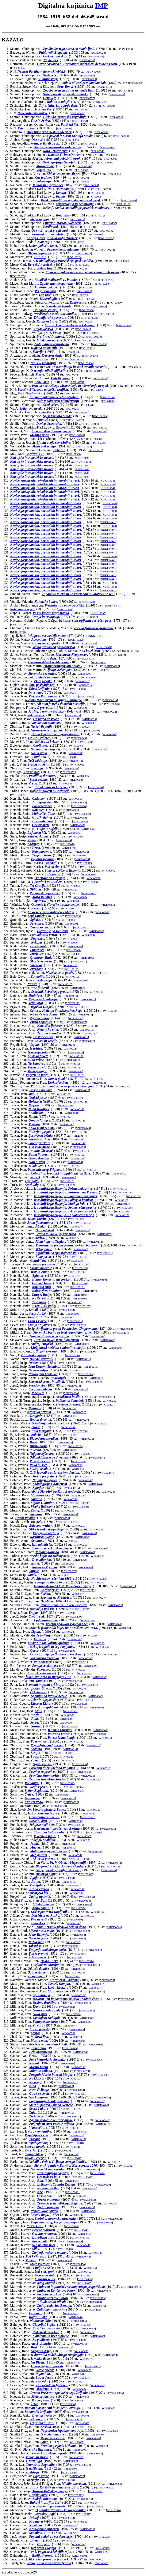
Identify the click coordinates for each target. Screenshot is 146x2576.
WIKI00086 (107, 904)
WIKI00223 (107, 1404)
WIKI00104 (99, 972)
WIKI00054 (75, 779)
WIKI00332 (88, 1817)
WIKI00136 (63, 1094)
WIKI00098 (74, 950)
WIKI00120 (89, 1033)
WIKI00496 (97, 2434)
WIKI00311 (105, 1737)
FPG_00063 (81, 170)
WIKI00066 (88, 829)
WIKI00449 (64, 2260)
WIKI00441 (81, 2230)
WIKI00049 (75, 760)
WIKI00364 (78, 1938)
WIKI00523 (102, 2536)
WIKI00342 (75, 1855)
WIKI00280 (88, 1620)
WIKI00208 (115, 1347)
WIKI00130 (75, 1071)
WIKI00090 (68, 919)
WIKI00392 (95, 2044)
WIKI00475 (86, 2358)
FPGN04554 (117, 94)
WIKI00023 (73, 715)
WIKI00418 (77, 2143)
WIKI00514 (90, 2502)
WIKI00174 (76, 1226)
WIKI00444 (75, 2241)
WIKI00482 (75, 2381)
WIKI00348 (67, 1877)
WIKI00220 (71, 1393)
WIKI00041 (109, 734)
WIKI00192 (89, 1291)
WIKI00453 (84, 2275)
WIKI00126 (76, 1056)
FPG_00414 (134, 367)
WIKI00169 (121, 1211)
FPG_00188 (88, 226)
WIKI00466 (84, 2324)
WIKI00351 (77, 1889)
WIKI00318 (80, 1764)
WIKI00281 (114, 1624)
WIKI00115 (85, 1014)
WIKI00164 (125, 1192)
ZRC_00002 (96, 2559)
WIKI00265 (67, 1563)
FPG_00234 (74, 257)
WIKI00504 (83, 2464)
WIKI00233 (65, 1442)
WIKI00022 (109, 711)
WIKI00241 (106, 1472)
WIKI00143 (78, 1120)
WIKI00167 (122, 1203)
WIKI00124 (70, 1048)
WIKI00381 (83, 2002)
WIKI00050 (77, 764)
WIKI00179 (134, 1245)
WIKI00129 (74, 1067)
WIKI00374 (73, 1976)
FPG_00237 (82, 264)
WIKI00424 (127, 2165)
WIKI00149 (78, 1143)
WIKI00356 (78, 1908)
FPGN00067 (18, 67)
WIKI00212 (67, 1362)
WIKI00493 (82, 2423)
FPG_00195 (95, 234)
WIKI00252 (70, 1514)
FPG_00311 (106, 314)
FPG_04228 (108, 397)
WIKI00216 (96, 1378)
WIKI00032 (82, 726)
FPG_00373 (98, 344)
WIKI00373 (78, 1972)
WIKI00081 (73, 885)
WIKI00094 (88, 935)
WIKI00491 (82, 2415)
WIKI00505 (70, 2468)
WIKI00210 (73, 1355)
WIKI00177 (72, 1238)
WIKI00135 (82, 1090)
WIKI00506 (69, 2472)
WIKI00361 (114, 1927)
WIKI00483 (97, 2385)
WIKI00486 (81, 2396)
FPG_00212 (107, 249)
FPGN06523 (100, 102)
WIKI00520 (70, 2525)
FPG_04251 (86, 404)
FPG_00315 (91, 317)
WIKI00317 (68, 1760)
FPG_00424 (72, 374)
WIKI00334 (76, 1824)
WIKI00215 (86, 1374)
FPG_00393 (73, 351)
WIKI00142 (63, 1116)
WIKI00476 (72, 2362)
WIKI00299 (76, 1692)
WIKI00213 (90, 1366)
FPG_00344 (90, 332)
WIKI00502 (76, 2457)
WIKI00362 (82, 1930)
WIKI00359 (75, 1919)
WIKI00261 (100, 1548)
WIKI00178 (95, 1241)
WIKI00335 (108, 1828)
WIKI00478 (84, 2370)
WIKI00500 (79, 2449)
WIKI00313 (93, 1745)
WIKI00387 (69, 2025)
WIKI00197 (83, 1306)
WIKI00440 (71, 2226)
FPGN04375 (104, 86)
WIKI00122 (87, 1041)
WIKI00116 (75, 1018)
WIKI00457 (103, 2290)
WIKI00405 (78, 2093)
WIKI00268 (64, 1575)
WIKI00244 (95, 1484)
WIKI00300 (95, 1696)
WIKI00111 (88, 999)
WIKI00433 (88, 2199)
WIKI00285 (74, 1639)
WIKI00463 (70, 2313)
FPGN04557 (87, 98)
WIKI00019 (110, 700)
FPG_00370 (94, 336)
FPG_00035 (107, 147)
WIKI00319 (103, 1768)
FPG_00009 (81, 109)
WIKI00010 (82, 681)
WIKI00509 (114, 2483)
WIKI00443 (82, 2237)
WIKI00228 (98, 1423)
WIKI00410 (66, 2112)
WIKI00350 (73, 1885)
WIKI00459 (98, 2298)
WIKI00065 (77, 825)
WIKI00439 (105, 2222)
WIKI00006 (112, 666)
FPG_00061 (84, 166)
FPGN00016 (125, 48)
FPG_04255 (72, 408)
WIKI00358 (87, 1915)
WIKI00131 (77, 1075)
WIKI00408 (101, 2105)
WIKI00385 (86, 2018)
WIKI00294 (84, 1673)
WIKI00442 (84, 2233)
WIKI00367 (94, 1949)
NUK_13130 (117, 654)
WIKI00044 (88, 741)
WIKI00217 (94, 1381)
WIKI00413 (102, 2124)
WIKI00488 (68, 2404)
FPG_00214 (84, 253)
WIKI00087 (69, 908)
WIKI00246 (108, 1491)
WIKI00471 (79, 2343)
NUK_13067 (103, 647)
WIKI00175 (82, 1230)
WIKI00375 (107, 1980)
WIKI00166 (121, 1200)
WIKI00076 (88, 866)
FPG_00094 (96, 192)
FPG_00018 (80, 120)
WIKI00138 (80, 1101)
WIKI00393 (70, 2048)
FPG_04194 (72, 393)
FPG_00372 (89, 340)
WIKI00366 (70, 1946)
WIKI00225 (79, 1412)
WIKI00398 (78, 2067)
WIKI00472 (65, 2347)
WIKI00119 (86, 1029)
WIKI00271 (128, 1586)
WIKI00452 (84, 2271)
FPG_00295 (86, 298)
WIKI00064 (80, 821)
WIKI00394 (80, 2052)
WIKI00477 (93, 2366)
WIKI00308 (70, 1726)
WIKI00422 (74, 2158)
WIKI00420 (63, 2150)
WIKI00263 (97, 1556)
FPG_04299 (100, 416)
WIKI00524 (70, 2540)
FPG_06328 (94, 439)
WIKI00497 (93, 2438)
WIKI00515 (95, 2506)
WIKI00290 (85, 1658)
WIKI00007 (101, 670)
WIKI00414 (72, 2127)
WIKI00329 (59, 1806)
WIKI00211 (83, 1359)
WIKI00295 (99, 1677)
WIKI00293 (78, 1669)
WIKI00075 (85, 863)
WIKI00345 (113, 1866)
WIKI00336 (94, 1832)
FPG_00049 (104, 162)
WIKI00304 (70, 1711)
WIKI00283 (68, 1631)
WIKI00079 (93, 878)
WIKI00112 (73, 1003)
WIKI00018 (86, 696)
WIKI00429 (103, 2184)
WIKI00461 (99, 2305)
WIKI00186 (77, 1272)
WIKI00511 (96, 2491)
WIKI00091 (71, 923)
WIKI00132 (96, 1078)
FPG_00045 (111, 155)
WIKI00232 (86, 1438)
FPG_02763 (96, 389)
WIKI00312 (77, 1741)
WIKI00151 (81, 1150)
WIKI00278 (67, 1612)
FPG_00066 (114, 173)
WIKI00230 (80, 1431)
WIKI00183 (75, 1260)
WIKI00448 (83, 2256)
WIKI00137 (75, 1097)
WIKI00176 (104, 1234)
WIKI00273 (78, 1593)
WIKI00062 (83, 813)
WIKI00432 (79, 2196)
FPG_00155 (109, 223)
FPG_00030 (72, 139)
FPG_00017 (116, 117)
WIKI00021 (80, 707)
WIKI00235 (69, 1450)
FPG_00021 (101, 132)
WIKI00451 (90, 2267)
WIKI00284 (90, 1635)
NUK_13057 (88, 643)
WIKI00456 (133, 2286)
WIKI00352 (76, 1893)
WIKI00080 (90, 882)
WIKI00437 (76, 2214)
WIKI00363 (78, 1934)
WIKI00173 (84, 1222)
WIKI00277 (82, 1609)
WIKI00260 (80, 1544)
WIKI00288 (67, 1650)
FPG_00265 (105, 279)
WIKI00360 (73, 1923)
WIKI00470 (78, 2339)
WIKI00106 (80, 980)
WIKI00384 (73, 2014)
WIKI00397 (67, 2063)
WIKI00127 (72, 1060)
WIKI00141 (71, 1113)
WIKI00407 (97, 2101)
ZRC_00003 (101, 2563)
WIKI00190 (80, 1283)
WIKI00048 (69, 757)
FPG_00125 (98, 215)
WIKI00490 (80, 2411)
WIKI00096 (70, 942)
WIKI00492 (74, 2419)
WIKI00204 (121, 1332)
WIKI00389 (68, 2033)
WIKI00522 (70, 2533)
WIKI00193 (79, 1294)
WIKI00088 (102, 912)
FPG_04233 (107, 401)
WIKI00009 (88, 677)
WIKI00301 (85, 1699)
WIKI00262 (87, 1552)
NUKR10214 (18, 598)
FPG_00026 (121, 136)
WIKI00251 (67, 1510)
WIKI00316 (66, 1756)
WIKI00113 (81, 1007)
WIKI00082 (69, 889)
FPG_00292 (80, 295)
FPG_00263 (17, 276)
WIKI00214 (76, 1370)
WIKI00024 (89, 719)
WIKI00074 (82, 859)
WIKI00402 (70, 2082)
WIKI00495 (110, 2430)
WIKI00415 (79, 2131)
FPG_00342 (83, 329)
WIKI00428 (71, 2180)
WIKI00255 (78, 1525)
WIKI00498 (76, 2442)
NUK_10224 (96, 635)
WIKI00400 (101, 2074)
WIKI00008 (84, 673)
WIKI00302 (79, 1703)
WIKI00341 (95, 1851)
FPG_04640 (99, 427)
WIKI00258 (82, 1537)
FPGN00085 (89, 79)
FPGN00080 (93, 71)
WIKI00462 (93, 2309)
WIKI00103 (71, 969)
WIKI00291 (80, 1662)
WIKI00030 (88, 723)
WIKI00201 (75, 1321)
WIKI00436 (88, 2211)
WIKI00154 (75, 1162)
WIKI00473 (81, 2351)
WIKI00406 (103, 2097)
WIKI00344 (114, 1862)
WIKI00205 (97, 1336)
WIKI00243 (85, 1480)
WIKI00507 (77, 2476)
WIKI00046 (99, 749)
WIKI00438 (114, 2218)
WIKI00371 (92, 1965)
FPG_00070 (81, 177)
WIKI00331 (87, 1813)
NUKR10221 (87, 601)
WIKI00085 (73, 900)
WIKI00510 (106, 2487)
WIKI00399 (82, 2071)
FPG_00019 (104, 124)
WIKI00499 (102, 2445)
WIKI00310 (98, 1734)
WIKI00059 (79, 802)
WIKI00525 (78, 2544)
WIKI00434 (110, 2203)
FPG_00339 (123, 325)
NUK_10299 (76, 639)
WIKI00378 (97, 1991)
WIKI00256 (96, 1529)
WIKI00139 (66, 1105)
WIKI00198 (67, 1309)
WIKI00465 (79, 2321)
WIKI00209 (88, 1351)
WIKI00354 (83, 1900)
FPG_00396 (90, 355)
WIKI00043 (79, 738)
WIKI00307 (66, 1722)
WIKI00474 (110, 2355)
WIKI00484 (79, 2389)
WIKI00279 (74, 1616)
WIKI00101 (79, 961)
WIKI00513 (85, 2498)
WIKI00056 (96, 787)
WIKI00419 (73, 2146)
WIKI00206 (107, 1340)
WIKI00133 (98, 1082)
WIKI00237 (97, 1457)
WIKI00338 (83, 1840)
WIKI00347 (86, 1874)
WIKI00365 (73, 1942)
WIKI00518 (67, 2517)
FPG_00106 (123, 204)
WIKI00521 (87, 2529)
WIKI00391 (77, 2040)
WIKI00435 (87, 2207)
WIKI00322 (93, 1779)
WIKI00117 (79, 1022)
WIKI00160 (68, 1177)
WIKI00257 (89, 1533)
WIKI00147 (79, 1135)
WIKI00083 (88, 893)
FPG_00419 (94, 370)
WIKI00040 (92, 730)
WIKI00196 (74, 1302)
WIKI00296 (74, 1681)
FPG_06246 (77, 435)
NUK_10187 (89, 616)
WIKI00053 (83, 776)
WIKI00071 (68, 847)
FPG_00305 (99, 306)
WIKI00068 (77, 836)
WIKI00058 (75, 798)
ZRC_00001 (80, 2555)
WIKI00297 (90, 1684)
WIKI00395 (64, 2055)
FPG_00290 (84, 291)
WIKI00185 (80, 1268)
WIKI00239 (75, 1465)
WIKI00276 (115, 1605)
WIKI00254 (70, 1522)
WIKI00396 (94, 2059)
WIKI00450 (78, 2264)
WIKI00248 (70, 1499)
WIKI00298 (79, 1688)
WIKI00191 (77, 1287)
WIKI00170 (122, 1215)
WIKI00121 (81, 1037)
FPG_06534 (98, 442)
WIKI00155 (71, 1166)
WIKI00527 (101, 2551)
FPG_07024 (84, 446)
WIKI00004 (98, 662)
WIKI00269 (100, 1578)
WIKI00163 (120, 1188)
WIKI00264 (79, 1559)
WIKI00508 (67, 2480)
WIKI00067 (74, 832)
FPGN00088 (136, 83)
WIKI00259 (71, 1540)
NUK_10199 (18, 624)
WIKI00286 (97, 1643)
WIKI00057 (17, 794)
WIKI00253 (62, 1518)
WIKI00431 (73, 2192)
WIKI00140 (77, 1109)
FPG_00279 (103, 283)
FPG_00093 (103, 189)
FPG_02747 (77, 382)
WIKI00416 (76, 2135)
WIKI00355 (84, 1904)
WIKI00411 (73, 2116)
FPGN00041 (96, 56)
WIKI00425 (92, 2169)
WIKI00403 (66, 2086)
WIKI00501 (95, 2453)
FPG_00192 (106, 230)
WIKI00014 (85, 685)
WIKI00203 (125, 1328)
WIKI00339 (67, 1843)
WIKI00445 (83, 2245)
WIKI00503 (70, 2461)
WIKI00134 (122, 1086)
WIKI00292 (90, 1665)
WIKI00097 (75, 946)
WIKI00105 (72, 976)
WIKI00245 (72, 1487)
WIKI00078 (88, 874)
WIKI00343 (83, 1859)
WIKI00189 (99, 1279)
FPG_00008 (107, 105)
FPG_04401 (91, 423)
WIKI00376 (98, 1983)
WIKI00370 (86, 1961)
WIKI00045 (77, 745)
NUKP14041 (82, 457)
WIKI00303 (96, 1707)
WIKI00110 (70, 995)
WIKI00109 (96, 991)
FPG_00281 (86, 287)
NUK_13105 (130, 651)
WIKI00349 (68, 1881)
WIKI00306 (66, 1718)
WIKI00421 (71, 2154)
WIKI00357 (97, 1912)
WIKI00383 (87, 2010)
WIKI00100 (86, 957)
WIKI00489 (108, 2408)
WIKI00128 (73, 1063)
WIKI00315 (65, 1752)
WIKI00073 (79, 855)
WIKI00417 (78, 2139)
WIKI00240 (78, 1468)
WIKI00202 (78, 1325)
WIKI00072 (81, 851)
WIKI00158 (89, 1169)
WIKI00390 (76, 2037)
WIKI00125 (76, 1052)
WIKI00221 (107, 1397)
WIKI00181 (105, 1253)
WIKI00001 (86, 658)
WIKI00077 (108, 870)
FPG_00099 (129, 200)
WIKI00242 (82, 1476)
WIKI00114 (111, 1010)
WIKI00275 (81, 1601)
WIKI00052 (68, 772)
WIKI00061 (71, 810)
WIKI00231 (70, 1434)
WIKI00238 (78, 1461)
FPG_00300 (115, 302)
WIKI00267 (69, 1571)
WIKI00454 (85, 2279)
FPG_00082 (81, 181)
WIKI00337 (84, 1836)
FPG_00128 (77, 219)
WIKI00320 (83, 1771)
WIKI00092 (81, 927)
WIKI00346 (109, 1870)
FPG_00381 (87, 348)
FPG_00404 (86, 363)
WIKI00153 (77, 1158)
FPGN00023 (98, 52)
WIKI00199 (72, 1313)
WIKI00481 (82, 2377)
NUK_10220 (18, 632)
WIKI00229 (68, 1427)
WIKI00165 (134, 1196)
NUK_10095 (98, 613)
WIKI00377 (95, 1987)
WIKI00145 (83, 1128)
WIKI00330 (93, 1809)
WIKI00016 (78, 688)
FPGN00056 (87, 60)
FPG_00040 (97, 151)
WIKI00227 (81, 1419)
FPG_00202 (106, 238)
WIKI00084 (80, 897)
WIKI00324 (77, 1787)
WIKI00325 (76, 1790)
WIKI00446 (66, 2249)
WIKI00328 (71, 1802)
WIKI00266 (85, 1567)
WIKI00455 (84, 2283)
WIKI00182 (80, 1256)
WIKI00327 (68, 1798)
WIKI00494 (88, 2427)
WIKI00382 (67, 2006)
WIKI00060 (79, 806)
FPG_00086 (91, 185)
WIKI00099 (73, 954)
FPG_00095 (94, 196)
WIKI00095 (70, 938)
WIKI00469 (97, 2336)
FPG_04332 (76, 420)
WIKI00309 (100, 1730)
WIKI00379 (78, 1995)
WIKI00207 (81, 1344)
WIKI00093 (96, 931)
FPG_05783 (99, 431)
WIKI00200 (66, 1317)
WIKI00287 (102, 1646)
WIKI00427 (85, 2177)
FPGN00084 (87, 75)
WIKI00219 (80, 1389)
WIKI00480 (78, 2374)
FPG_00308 (86, 310)
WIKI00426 (97, 2173)
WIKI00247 (78, 1495)
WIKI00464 (75, 2317)
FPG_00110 (17, 211)
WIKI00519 (80, 2521)
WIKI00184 (81, 1264)
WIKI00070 (67, 844)
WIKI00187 (71, 1275)
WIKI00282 (125, 1628)
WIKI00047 (75, 753)
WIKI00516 (113, 2510)
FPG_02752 (136, 386)
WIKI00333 (75, 1821)
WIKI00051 (71, 768)
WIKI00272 (88, 1590)
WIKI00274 (99, 1597)
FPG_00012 (77, 113)
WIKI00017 (70, 692)
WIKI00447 (95, 2252)
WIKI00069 (64, 840)
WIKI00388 (77, 2029)
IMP (101, 5)
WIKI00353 (87, 1896)
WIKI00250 (81, 1506)
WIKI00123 (67, 1044)
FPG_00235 (121, 261)
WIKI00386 (84, 2021)
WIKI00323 (67, 1783)
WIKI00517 (84, 2514)
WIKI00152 (77, 1154)
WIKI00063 (79, 817)
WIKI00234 (75, 1446)
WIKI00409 (73, 2108)
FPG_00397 (77, 359)
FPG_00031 (89, 143)
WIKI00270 (97, 1582)
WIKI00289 (110, 1654)
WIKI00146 (80, 1131)
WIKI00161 (67, 1181)
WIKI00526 (103, 2548)
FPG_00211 (85, 245)
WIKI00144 (66, 1124)
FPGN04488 (125, 90)
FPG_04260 (81, 412)
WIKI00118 (91, 1025)
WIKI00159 (118, 1173)
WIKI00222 (109, 1400)
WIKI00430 (89, 2188)
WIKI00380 (126, 1999)
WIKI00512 (76, 2495)
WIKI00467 (88, 2328)
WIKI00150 (78, 1147)
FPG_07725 (95, 450)
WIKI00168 (125, 1207)
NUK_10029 (65, 609)
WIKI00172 (76, 1219)
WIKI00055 (65, 783)
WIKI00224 (69, 1408)
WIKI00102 (70, 965)
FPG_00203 (77, 242)
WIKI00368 (78, 1953)
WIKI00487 (77, 2400)
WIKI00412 (102, 2120)
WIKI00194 (79, 1298)
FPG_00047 (110, 158)
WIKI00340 (68, 1847)
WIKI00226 (69, 1415)
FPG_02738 (100, 378)
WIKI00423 (114, 2161)
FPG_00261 (80, 268)
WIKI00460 (94, 2302)
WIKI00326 (61, 1794)
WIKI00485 (116, 2392)
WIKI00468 (87, 2332)
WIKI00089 (73, 916)
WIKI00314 (70, 1749)
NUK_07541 (113, 605)
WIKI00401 (73, 2078)
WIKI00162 (67, 1184)
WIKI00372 (77, 1968)
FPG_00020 (64, 128)
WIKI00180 (80, 1249)
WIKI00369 (74, 1957)
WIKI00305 (67, 1715)
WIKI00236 (82, 1453)
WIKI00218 (73, 1385)
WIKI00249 (82, 1503)
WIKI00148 (76, 1139)
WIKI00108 (77, 988)
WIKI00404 (77, 2090)
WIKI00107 (65, 984)
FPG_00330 (85, 321)
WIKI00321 (87, 1775)
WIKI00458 (91, 2294)
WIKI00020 (112, 704)
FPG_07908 (74, 454)
